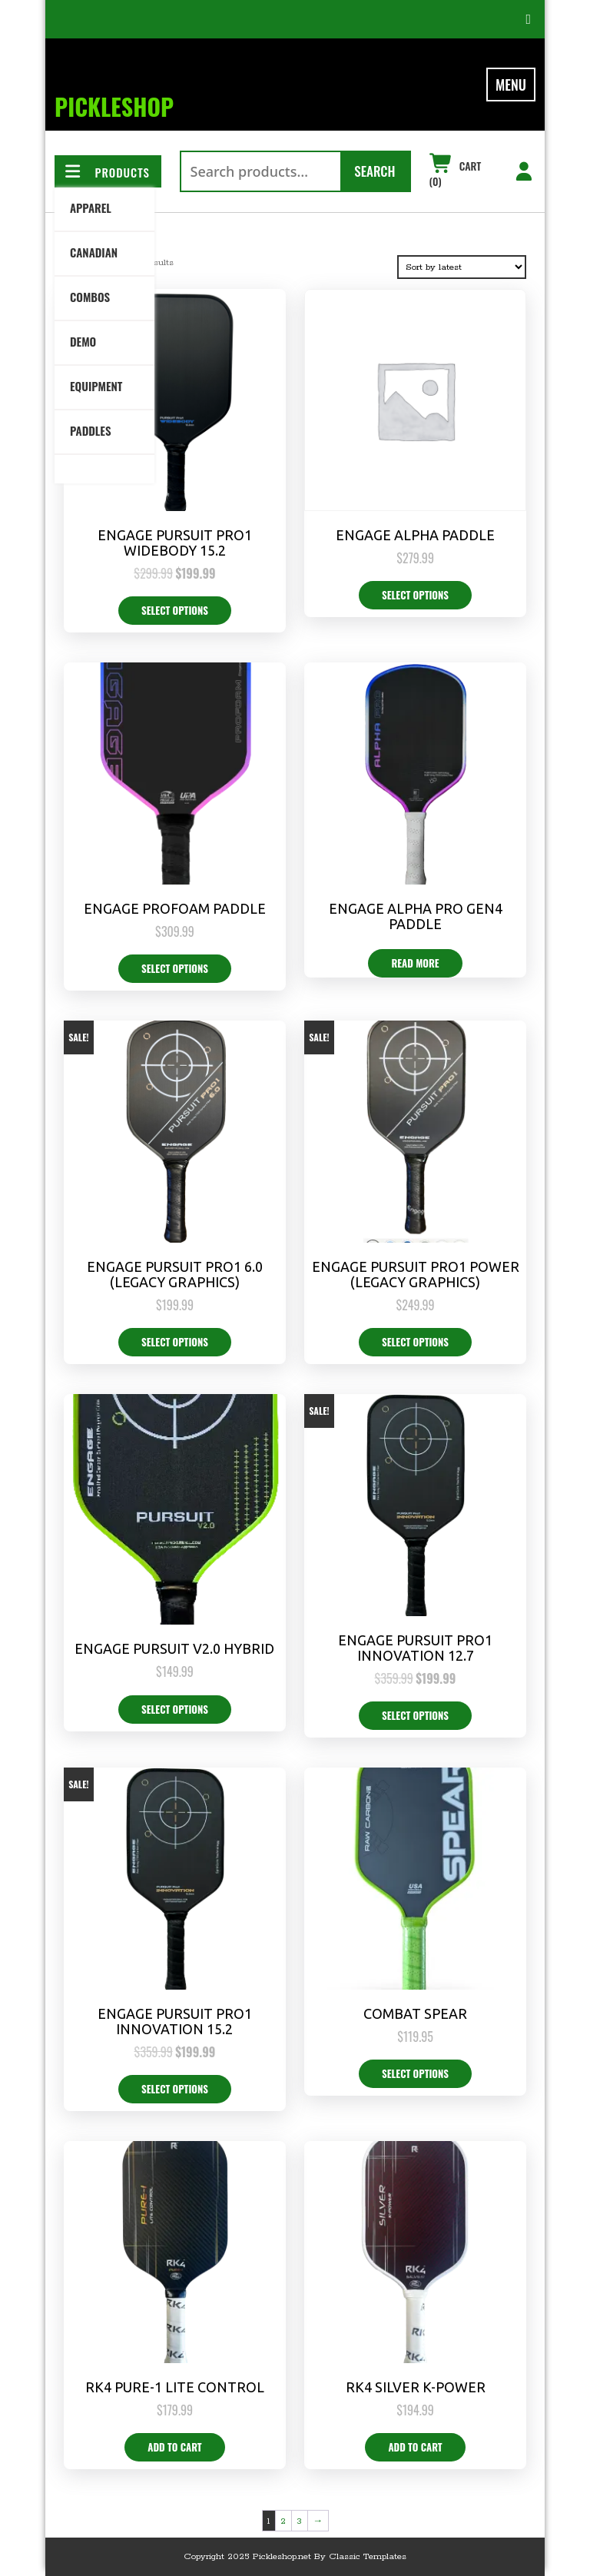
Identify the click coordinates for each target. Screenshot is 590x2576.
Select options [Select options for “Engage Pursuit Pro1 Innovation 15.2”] (174, 2088)
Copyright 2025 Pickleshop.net (247, 2556)
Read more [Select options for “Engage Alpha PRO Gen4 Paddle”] (415, 963)
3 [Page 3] (299, 2521)
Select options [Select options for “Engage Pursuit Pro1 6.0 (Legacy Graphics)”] (174, 1341)
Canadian (94, 252)
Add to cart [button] (174, 2447)
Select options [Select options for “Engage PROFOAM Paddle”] (174, 968)
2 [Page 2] (283, 2521)
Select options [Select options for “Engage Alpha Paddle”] (415, 595)
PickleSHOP (114, 106)
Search (374, 171)
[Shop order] (461, 267)
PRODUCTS (106, 172)
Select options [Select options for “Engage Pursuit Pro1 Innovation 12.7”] (415, 1715)
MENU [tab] (511, 85)
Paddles (90, 430)
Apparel (90, 207)
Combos (90, 296)
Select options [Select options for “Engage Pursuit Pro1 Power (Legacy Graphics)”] (415, 1341)
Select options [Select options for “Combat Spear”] (415, 2073)
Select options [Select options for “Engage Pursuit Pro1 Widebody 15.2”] (174, 610)
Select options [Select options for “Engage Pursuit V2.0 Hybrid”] (174, 1709)
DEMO (83, 341)
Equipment (96, 385)
